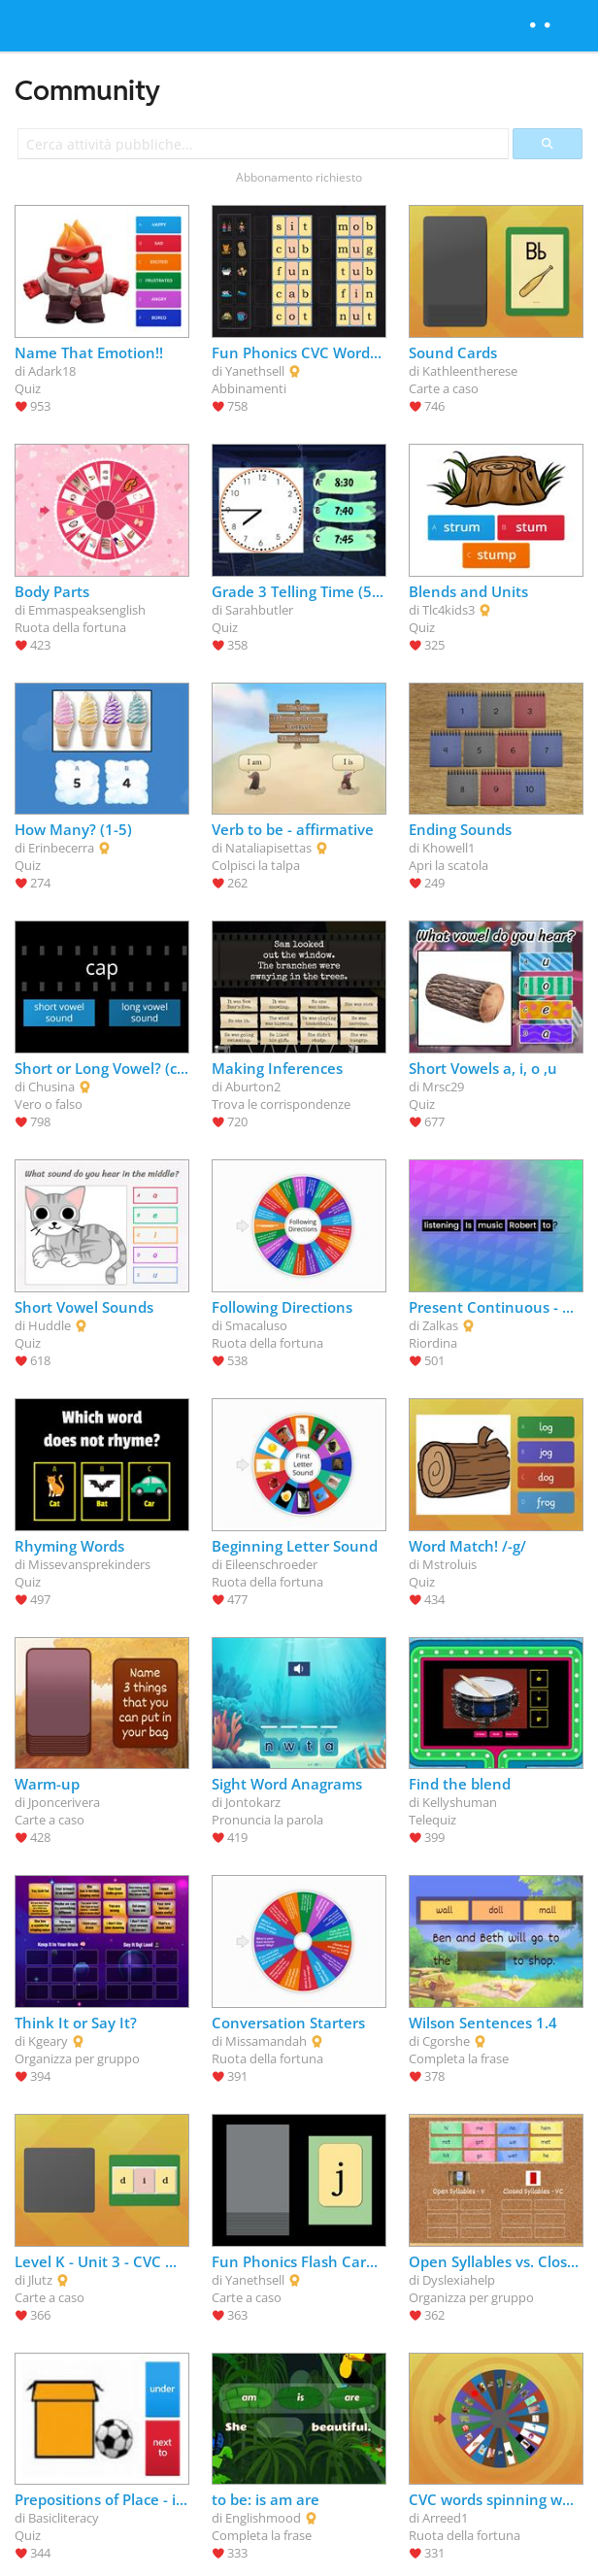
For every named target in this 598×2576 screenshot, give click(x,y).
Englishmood (263, 2517)
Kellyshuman (459, 1802)
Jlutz (40, 2280)
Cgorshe (446, 2041)
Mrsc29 (443, 1086)
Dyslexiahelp (458, 2280)
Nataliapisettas (268, 847)
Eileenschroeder (271, 1564)
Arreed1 (445, 2517)
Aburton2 (253, 1086)
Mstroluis (449, 1564)
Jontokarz (253, 1802)
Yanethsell (254, 371)
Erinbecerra (61, 847)
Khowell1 (448, 847)
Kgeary (48, 2041)
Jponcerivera (64, 1802)
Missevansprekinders (89, 1564)
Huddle (49, 1325)
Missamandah (266, 2041)
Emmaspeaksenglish (87, 610)
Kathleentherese (469, 371)
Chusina (51, 1086)
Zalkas (440, 1325)
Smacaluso (256, 1325)
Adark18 (52, 371)
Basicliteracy (63, 2517)
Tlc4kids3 (448, 610)
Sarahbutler (259, 610)
